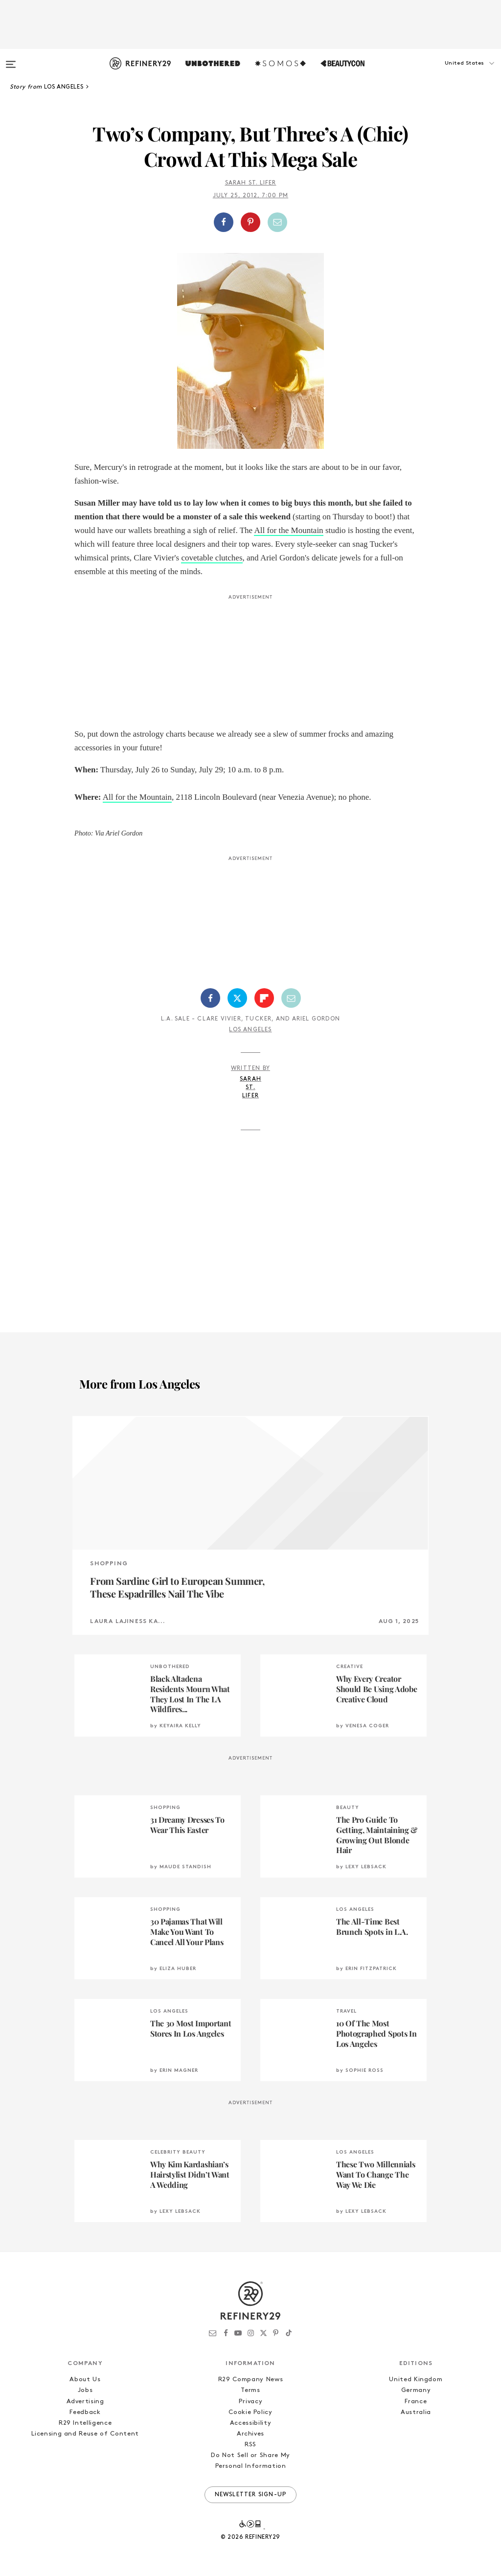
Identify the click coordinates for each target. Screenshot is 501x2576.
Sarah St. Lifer (250, 183)
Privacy (251, 2401)
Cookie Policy (250, 2412)
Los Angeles (250, 1030)
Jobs (85, 2390)
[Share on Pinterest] (250, 222)
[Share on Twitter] (237, 998)
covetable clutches (211, 557)
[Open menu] (11, 59)
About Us (84, 2379)
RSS (250, 2444)
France (416, 2401)
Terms (250, 2390)
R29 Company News (250, 2379)
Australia (416, 2412)
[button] (452, 73)
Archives (250, 2434)
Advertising (85, 2401)
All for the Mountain (288, 530)
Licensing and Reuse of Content (85, 2434)
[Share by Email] (277, 222)
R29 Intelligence (85, 2423)
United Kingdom (415, 2379)
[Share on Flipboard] (264, 998)
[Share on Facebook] (223, 222)
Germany (416, 2390)
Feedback (84, 2412)
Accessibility (250, 2423)
